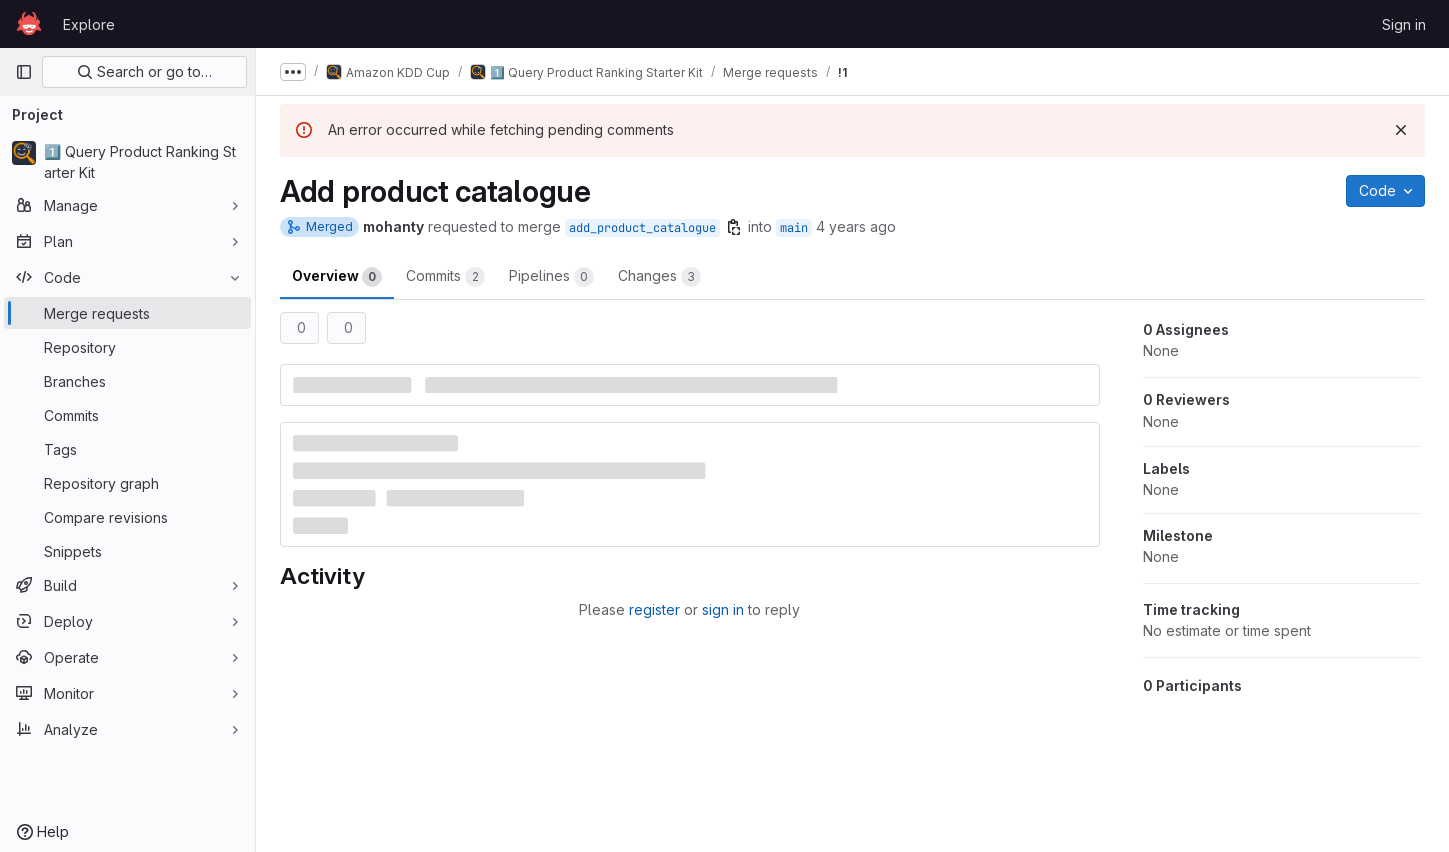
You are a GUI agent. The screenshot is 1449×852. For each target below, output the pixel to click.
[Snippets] (127, 551)
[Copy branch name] (734, 227)
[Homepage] (29, 24)
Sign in (1404, 24)
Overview (337, 277)
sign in (723, 609)
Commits (445, 277)
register (654, 609)
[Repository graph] (127, 483)
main (794, 228)
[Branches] (127, 381)
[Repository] (127, 347)
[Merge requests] (127, 313)
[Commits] (127, 415)
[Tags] (127, 449)
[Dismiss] (1401, 130)
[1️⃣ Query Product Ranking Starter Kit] (127, 162)
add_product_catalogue (642, 228)
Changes (659, 277)
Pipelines (551, 277)
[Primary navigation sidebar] (24, 72)
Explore (89, 24)
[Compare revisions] (127, 517)
